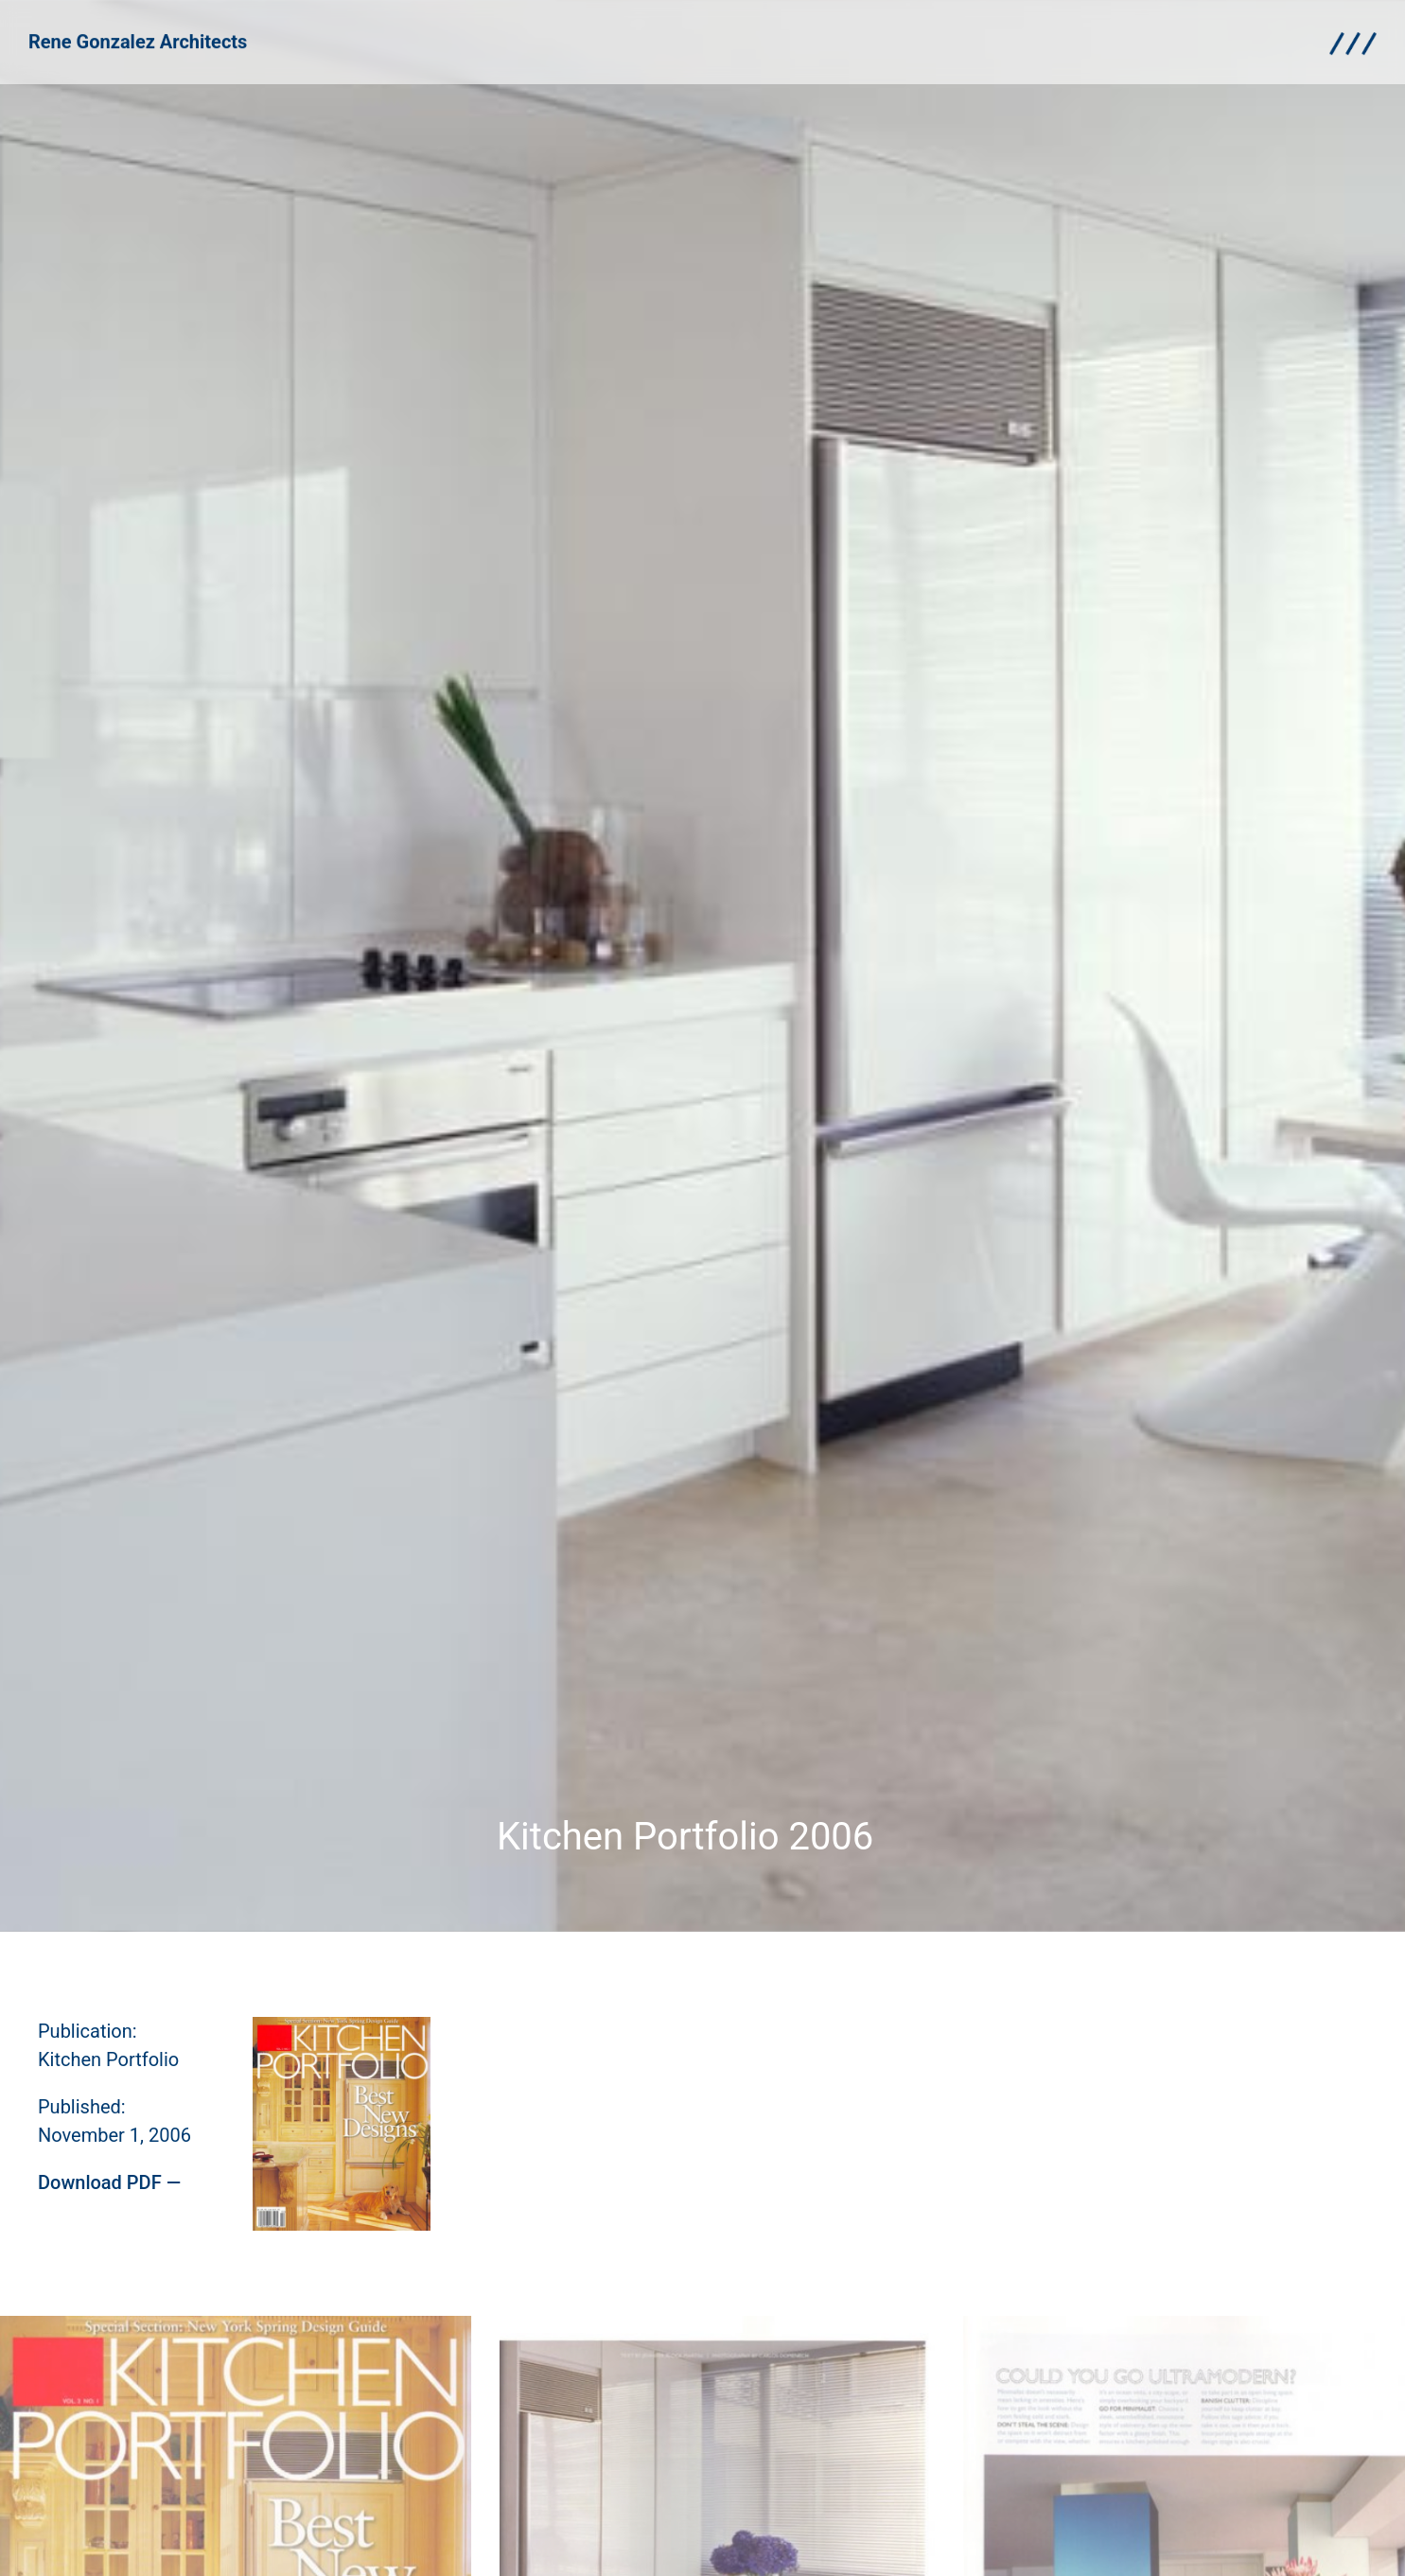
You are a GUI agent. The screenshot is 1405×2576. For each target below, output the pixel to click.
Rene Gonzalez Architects (137, 40)
